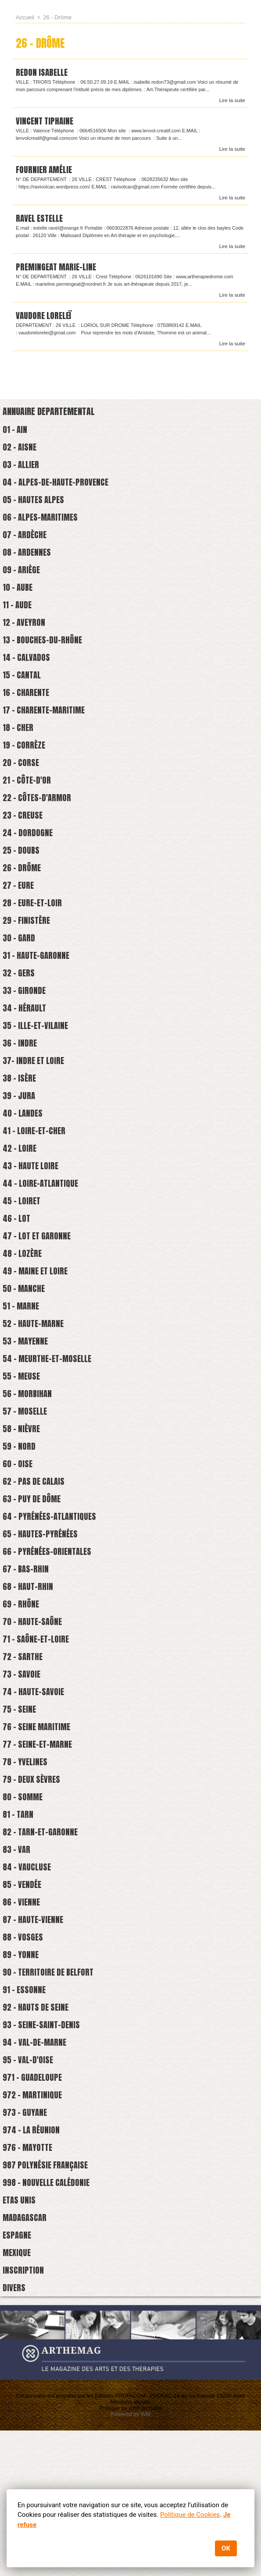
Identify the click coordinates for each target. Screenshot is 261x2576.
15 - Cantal (23, 699)
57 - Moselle (27, 1490)
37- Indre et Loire (35, 1113)
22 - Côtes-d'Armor (39, 830)
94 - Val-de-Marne (37, 2168)
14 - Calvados (28, 680)
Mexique (17, 2395)
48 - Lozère (24, 1320)
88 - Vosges (24, 2055)
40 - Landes (24, 1170)
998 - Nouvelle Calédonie (49, 2319)
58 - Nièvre (23, 1509)
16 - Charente (27, 717)
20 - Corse (22, 793)
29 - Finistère (28, 962)
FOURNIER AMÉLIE (45, 171)
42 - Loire (21, 1207)
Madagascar (26, 2357)
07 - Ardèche (26, 548)
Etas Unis (20, 2338)
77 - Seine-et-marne (40, 1848)
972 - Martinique (34, 2225)
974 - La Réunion (33, 2263)
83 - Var (17, 1961)
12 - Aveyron (25, 642)
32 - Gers (20, 1019)
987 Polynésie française (48, 2300)
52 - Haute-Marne (35, 1396)
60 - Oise (19, 1547)
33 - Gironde (25, 1038)
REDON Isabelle (43, 72)
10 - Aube (19, 604)
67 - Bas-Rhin (27, 1660)
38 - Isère (21, 1132)
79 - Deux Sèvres (33, 1886)
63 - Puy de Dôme (33, 1584)
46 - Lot (18, 1283)
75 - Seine (21, 1810)
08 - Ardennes (28, 567)
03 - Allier (23, 472)
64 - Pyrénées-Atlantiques (52, 1603)
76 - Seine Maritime (39, 1829)
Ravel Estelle (41, 221)
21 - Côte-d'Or (28, 812)
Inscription (23, 2413)
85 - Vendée (23, 1999)
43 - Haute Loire (33, 1226)
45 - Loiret (23, 1264)
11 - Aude (18, 623)
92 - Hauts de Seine (38, 2131)
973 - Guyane (26, 2244)
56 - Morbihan (29, 1471)
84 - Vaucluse (28, 1980)
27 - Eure (19, 925)
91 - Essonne (25, 2112)
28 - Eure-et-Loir (34, 944)
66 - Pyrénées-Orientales (50, 1641)
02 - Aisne (21, 454)
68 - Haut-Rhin (29, 1678)
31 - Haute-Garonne (38, 1000)
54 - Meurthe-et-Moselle (50, 1434)
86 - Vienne (23, 2018)
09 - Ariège (23, 586)
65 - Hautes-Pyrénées (42, 1622)
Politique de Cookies (190, 2515)
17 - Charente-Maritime (46, 736)
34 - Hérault (26, 1057)
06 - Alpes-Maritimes (43, 529)
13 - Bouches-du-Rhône (44, 661)
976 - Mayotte (30, 2282)
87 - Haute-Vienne (35, 2037)
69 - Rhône (22, 1697)
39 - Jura (20, 1151)
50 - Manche (25, 1358)
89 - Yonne (22, 2074)
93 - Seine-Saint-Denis (43, 2150)
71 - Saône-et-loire (38, 1735)
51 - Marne (22, 1377)
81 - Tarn (19, 1923)
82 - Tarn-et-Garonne (42, 1942)
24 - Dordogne (29, 868)
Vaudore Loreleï (45, 320)
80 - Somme (24, 1905)
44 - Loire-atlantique (43, 1245)
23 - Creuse (24, 849)
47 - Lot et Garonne (39, 1302)
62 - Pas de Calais (36, 1565)
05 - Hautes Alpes (36, 510)
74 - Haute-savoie (35, 1792)
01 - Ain (16, 435)
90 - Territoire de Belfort (51, 2093)
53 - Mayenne (27, 1415)
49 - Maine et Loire (38, 1339)
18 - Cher (19, 755)
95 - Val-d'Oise (29, 2187)
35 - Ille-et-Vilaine (38, 1075)
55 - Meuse (23, 1452)
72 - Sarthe (24, 1754)
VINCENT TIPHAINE (46, 122)
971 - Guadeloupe (34, 2206)
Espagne (17, 2376)
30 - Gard (20, 981)
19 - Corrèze (25, 774)
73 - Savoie (23, 1773)
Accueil (24, 17)
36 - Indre (21, 1094)
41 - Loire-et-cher (36, 1189)
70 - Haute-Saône (34, 1716)
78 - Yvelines (26, 1867)
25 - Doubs (22, 887)
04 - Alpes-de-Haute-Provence (58, 491)
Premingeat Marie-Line (58, 270)
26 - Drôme (23, 906)
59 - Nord (20, 1528)
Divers (14, 2432)
